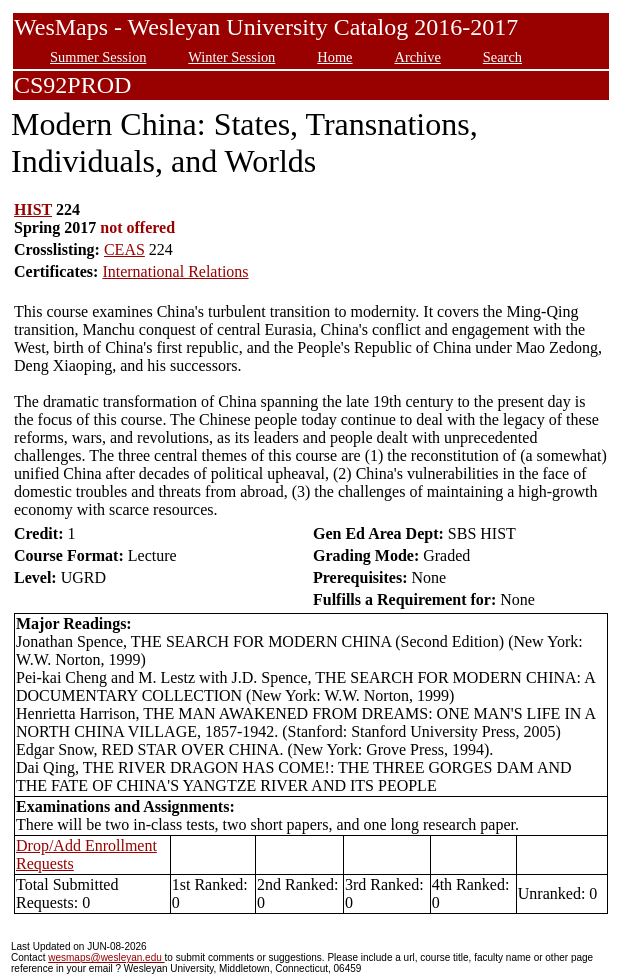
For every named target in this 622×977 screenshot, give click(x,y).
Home (334, 57)
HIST (33, 209)
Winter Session (231, 57)
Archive (417, 57)
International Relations (175, 271)
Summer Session (98, 57)
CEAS (124, 249)
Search (502, 57)
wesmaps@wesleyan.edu (106, 957)
